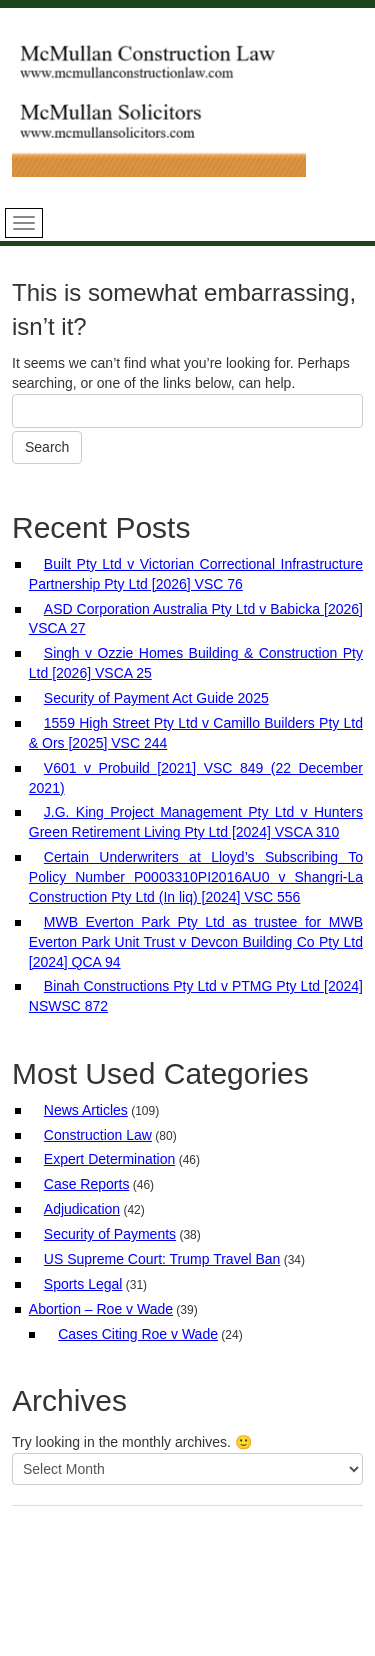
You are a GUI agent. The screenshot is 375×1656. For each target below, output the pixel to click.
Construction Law (98, 1135)
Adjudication (82, 1209)
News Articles (86, 1110)
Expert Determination (110, 1159)
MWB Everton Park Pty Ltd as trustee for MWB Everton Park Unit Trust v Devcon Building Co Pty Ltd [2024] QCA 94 (196, 942)
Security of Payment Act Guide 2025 (156, 698)
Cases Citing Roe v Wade (138, 1334)
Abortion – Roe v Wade (101, 1309)
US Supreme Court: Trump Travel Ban (162, 1259)
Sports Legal (83, 1284)
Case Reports (87, 1184)
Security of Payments (110, 1234)
